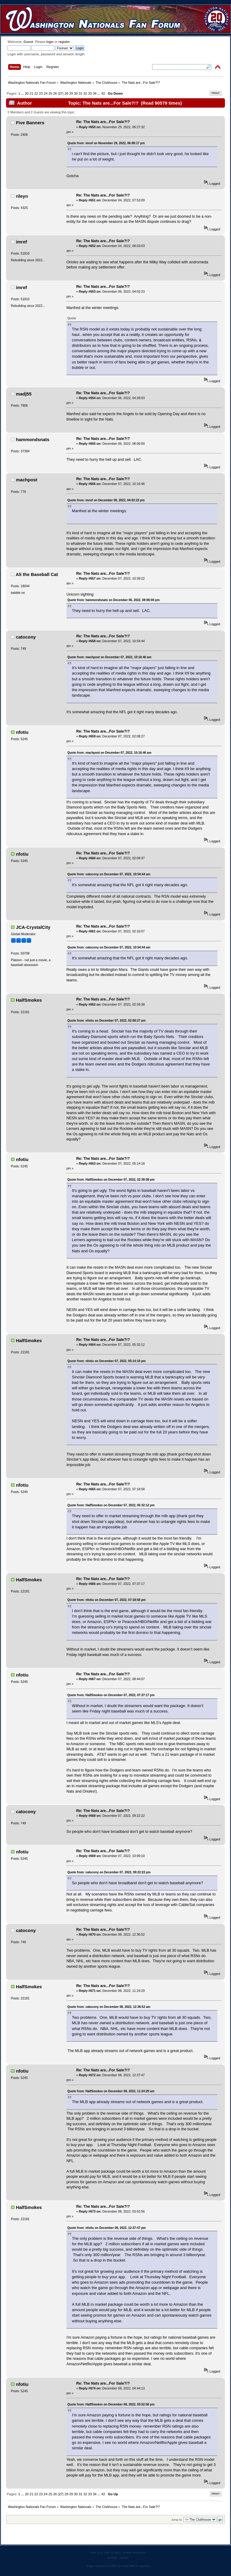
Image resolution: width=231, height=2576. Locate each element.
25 (50, 93)
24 (45, 93)
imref (21, 241)
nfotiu (22, 732)
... (23, 93)
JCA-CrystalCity (33, 927)
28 (66, 93)
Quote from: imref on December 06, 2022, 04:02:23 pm (106, 500)
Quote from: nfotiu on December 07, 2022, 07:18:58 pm (106, 1600)
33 (90, 93)
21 (31, 93)
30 (75, 93)
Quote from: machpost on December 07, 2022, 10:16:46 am (109, 657)
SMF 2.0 (96, 2552)
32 (85, 93)
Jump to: (176, 2519)
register (64, 42)
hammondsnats (33, 439)
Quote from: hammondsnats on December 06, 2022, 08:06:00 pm (113, 600)
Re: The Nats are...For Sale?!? (103, 122)
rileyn (22, 196)
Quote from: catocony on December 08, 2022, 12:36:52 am (109, 2006)
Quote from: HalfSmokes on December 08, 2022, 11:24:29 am (111, 2091)
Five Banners (30, 122)
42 (103, 93)
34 (94, 93)
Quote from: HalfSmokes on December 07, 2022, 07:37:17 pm (111, 1695)
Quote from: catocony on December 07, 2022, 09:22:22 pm (109, 1872)
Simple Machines (133, 2552)
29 (71, 93)
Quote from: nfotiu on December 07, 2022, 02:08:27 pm (106, 1020)
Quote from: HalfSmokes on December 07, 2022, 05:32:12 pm (111, 1505)
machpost (26, 479)
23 (41, 93)
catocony (26, 636)
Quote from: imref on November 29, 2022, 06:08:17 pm (106, 143)
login (50, 42)
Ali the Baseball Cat (37, 574)
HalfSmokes (29, 1000)
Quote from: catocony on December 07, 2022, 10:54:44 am (109, 874)
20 (26, 93)
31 (80, 93)
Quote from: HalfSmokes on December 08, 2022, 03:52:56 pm (111, 2404)
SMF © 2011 (112, 2552)
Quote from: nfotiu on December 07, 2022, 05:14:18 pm (106, 1361)
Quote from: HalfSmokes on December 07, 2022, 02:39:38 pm (111, 1179)
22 (36, 93)
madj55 (24, 393)
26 (55, 93)
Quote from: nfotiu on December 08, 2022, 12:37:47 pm (106, 2228)
